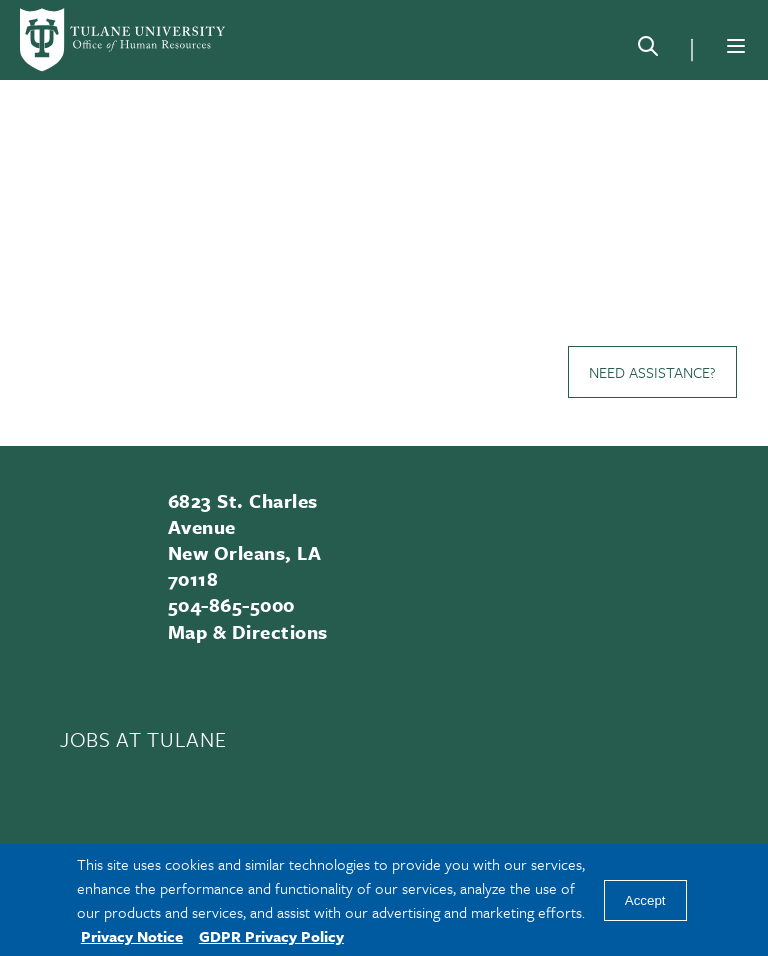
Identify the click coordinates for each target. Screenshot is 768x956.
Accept (645, 900)
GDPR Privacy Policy (271, 936)
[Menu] (736, 46)
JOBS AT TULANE (143, 739)
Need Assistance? (652, 372)
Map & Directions (248, 631)
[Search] (648, 50)
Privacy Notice (132, 936)
